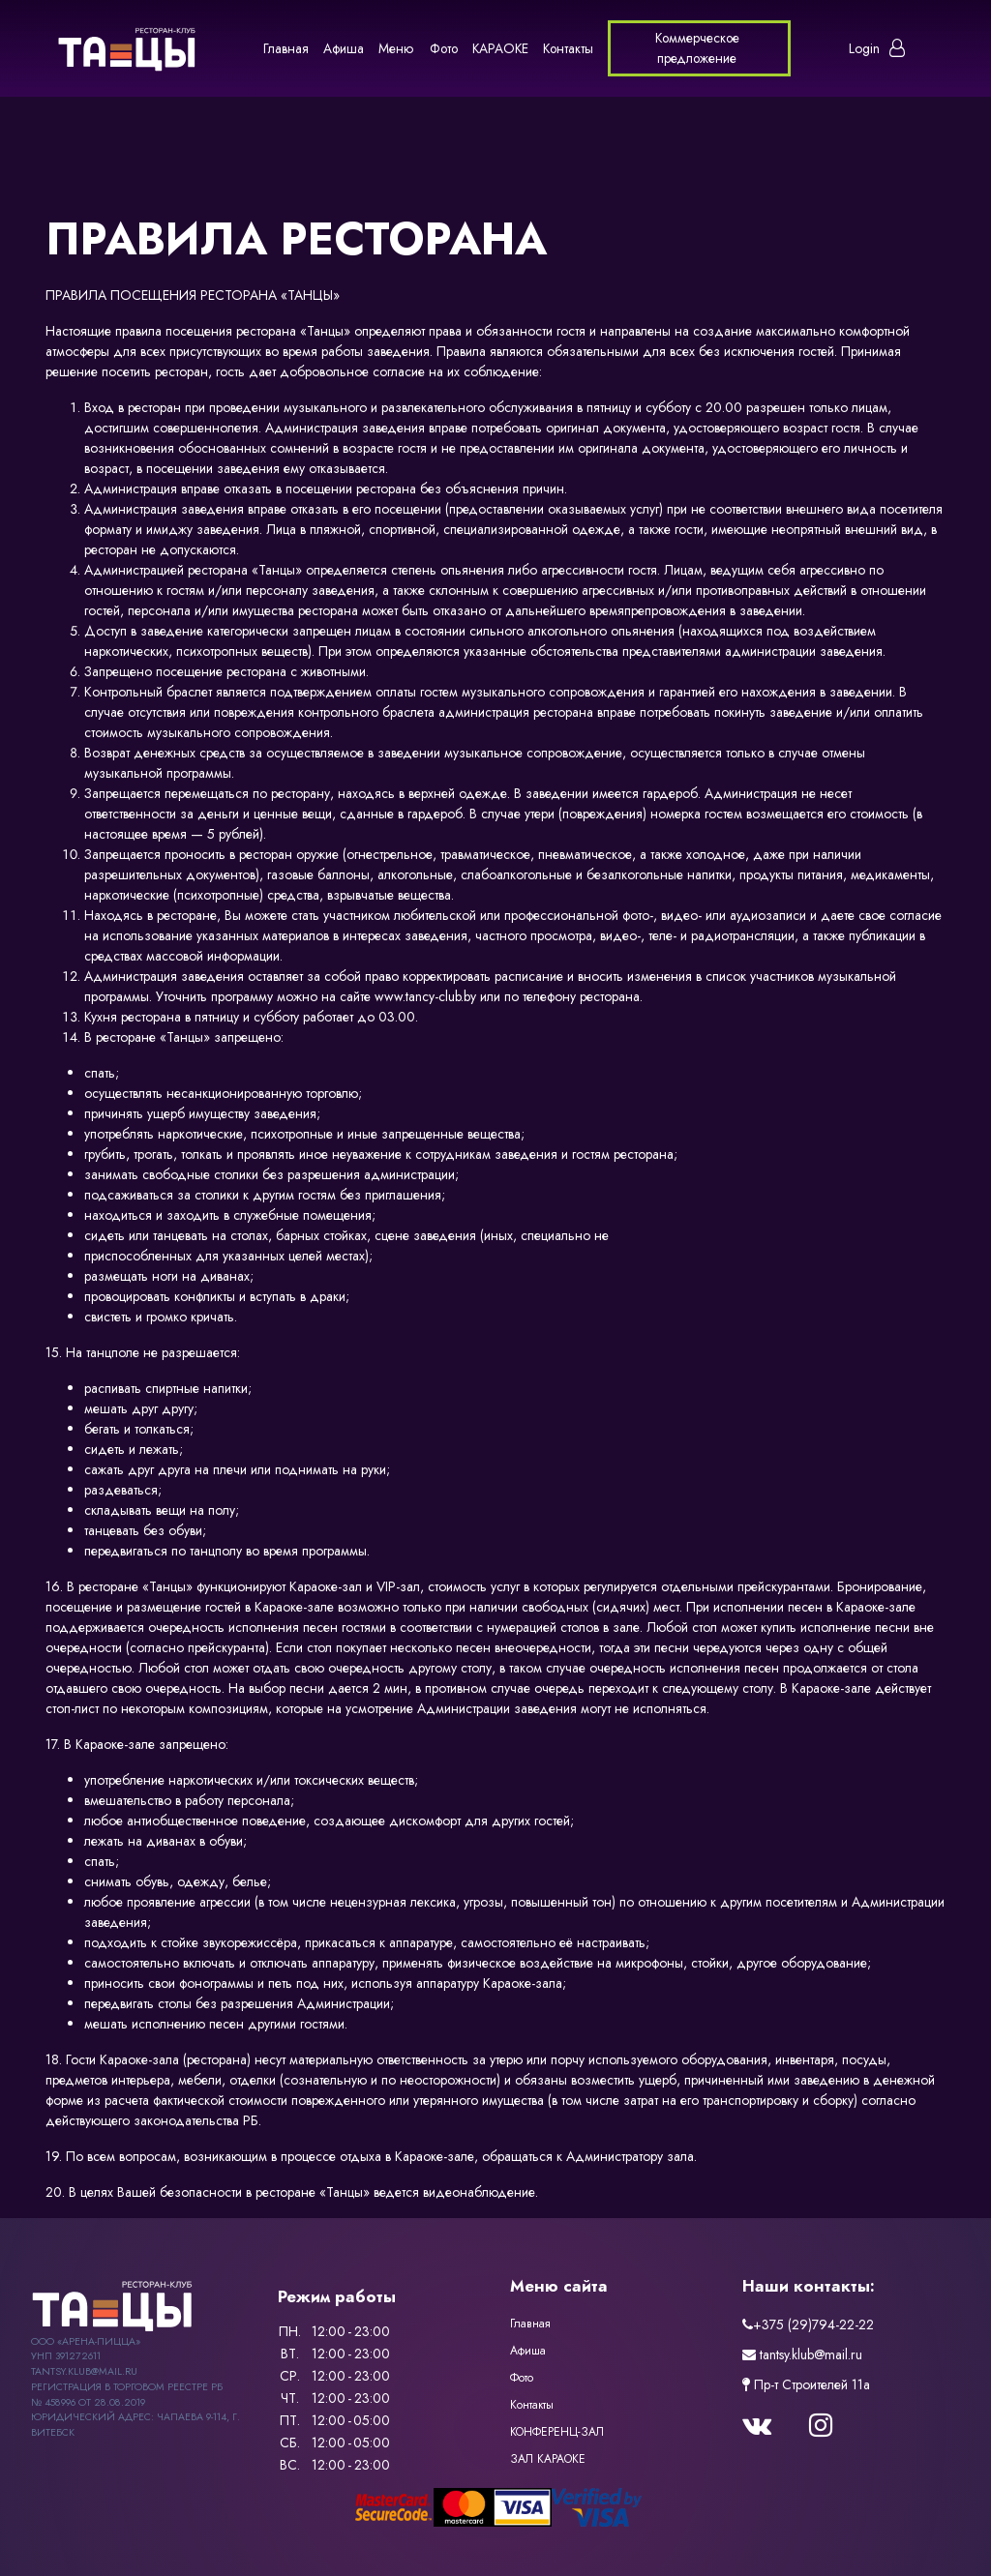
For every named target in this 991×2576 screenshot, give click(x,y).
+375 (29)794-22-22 (808, 2324)
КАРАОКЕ (500, 48)
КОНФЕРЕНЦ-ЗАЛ (557, 2432)
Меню (395, 48)
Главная (286, 48)
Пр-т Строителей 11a (806, 2384)
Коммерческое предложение (697, 48)
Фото (444, 48)
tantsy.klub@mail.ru (802, 2354)
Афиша (343, 48)
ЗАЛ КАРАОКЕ (548, 2459)
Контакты (568, 48)
